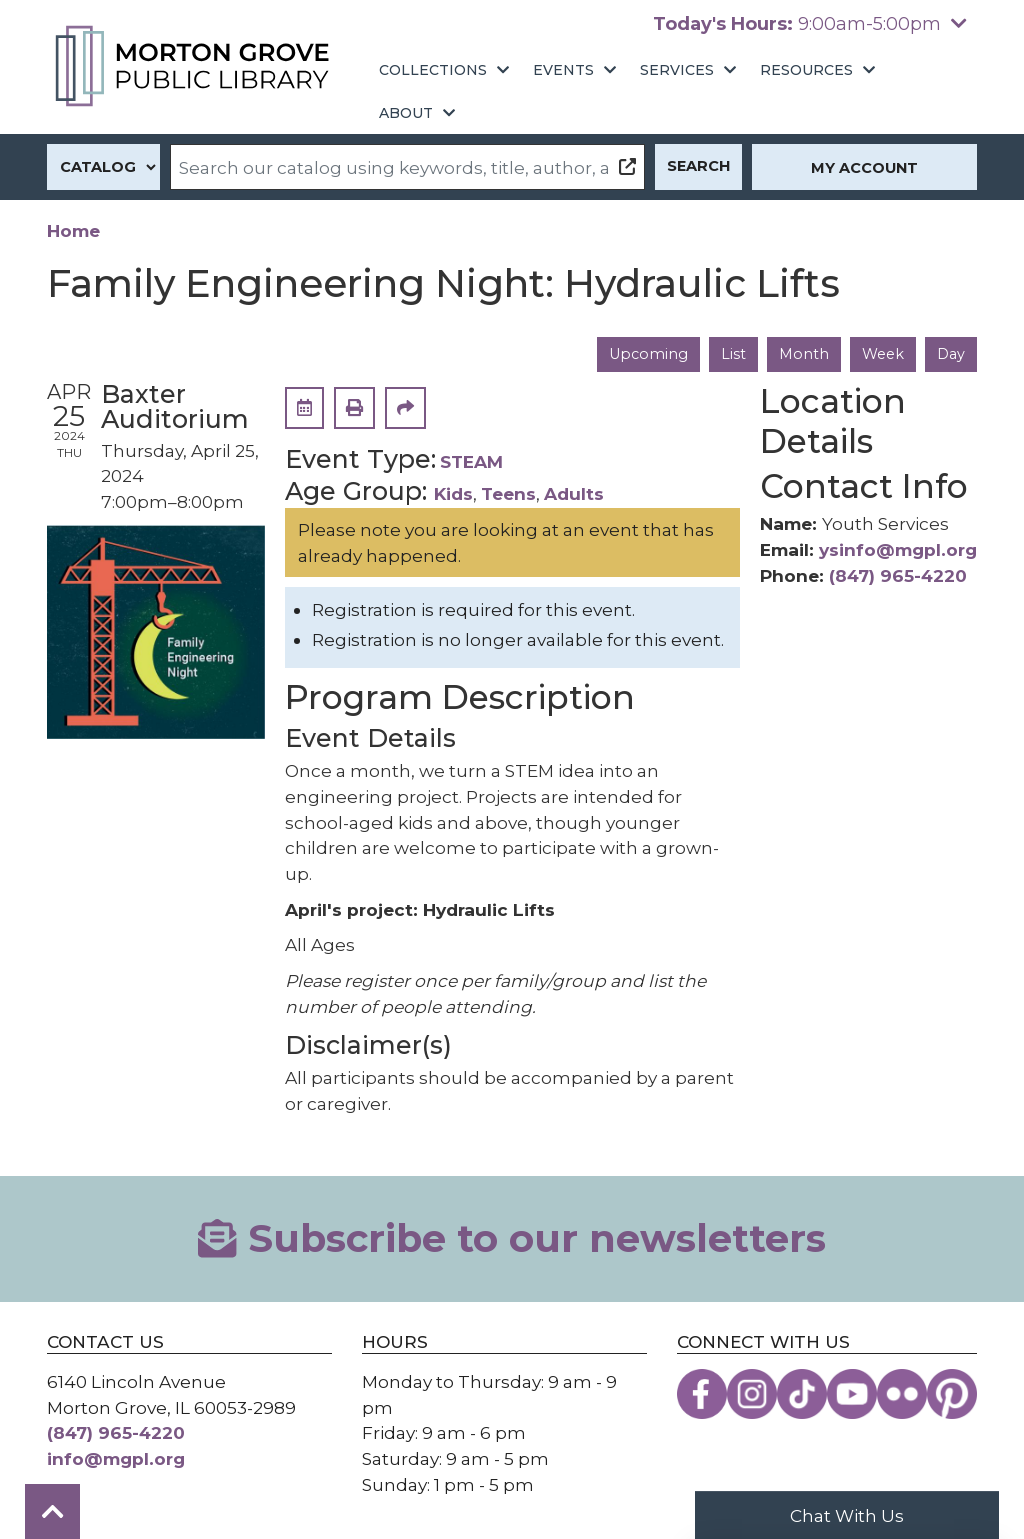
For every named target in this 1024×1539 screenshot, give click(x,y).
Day (950, 354)
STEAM (471, 461)
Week (882, 354)
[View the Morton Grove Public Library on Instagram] (752, 1394)
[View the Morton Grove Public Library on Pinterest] (952, 1394)
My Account (864, 168)
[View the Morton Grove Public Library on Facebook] (702, 1394)
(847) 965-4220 (898, 575)
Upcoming (646, 354)
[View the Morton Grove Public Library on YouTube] (852, 1394)
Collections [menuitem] (433, 70)
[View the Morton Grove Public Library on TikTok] (802, 1394)
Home (73, 230)
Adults (574, 493)
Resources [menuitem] (806, 70)
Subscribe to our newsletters (511, 1238)
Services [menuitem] (677, 70)
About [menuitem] (406, 113)
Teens (508, 493)
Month (802, 354)
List (731, 354)
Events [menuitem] (563, 70)
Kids (453, 493)
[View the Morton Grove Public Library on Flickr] (902, 1394)
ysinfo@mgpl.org (898, 549)
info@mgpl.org (116, 1458)
